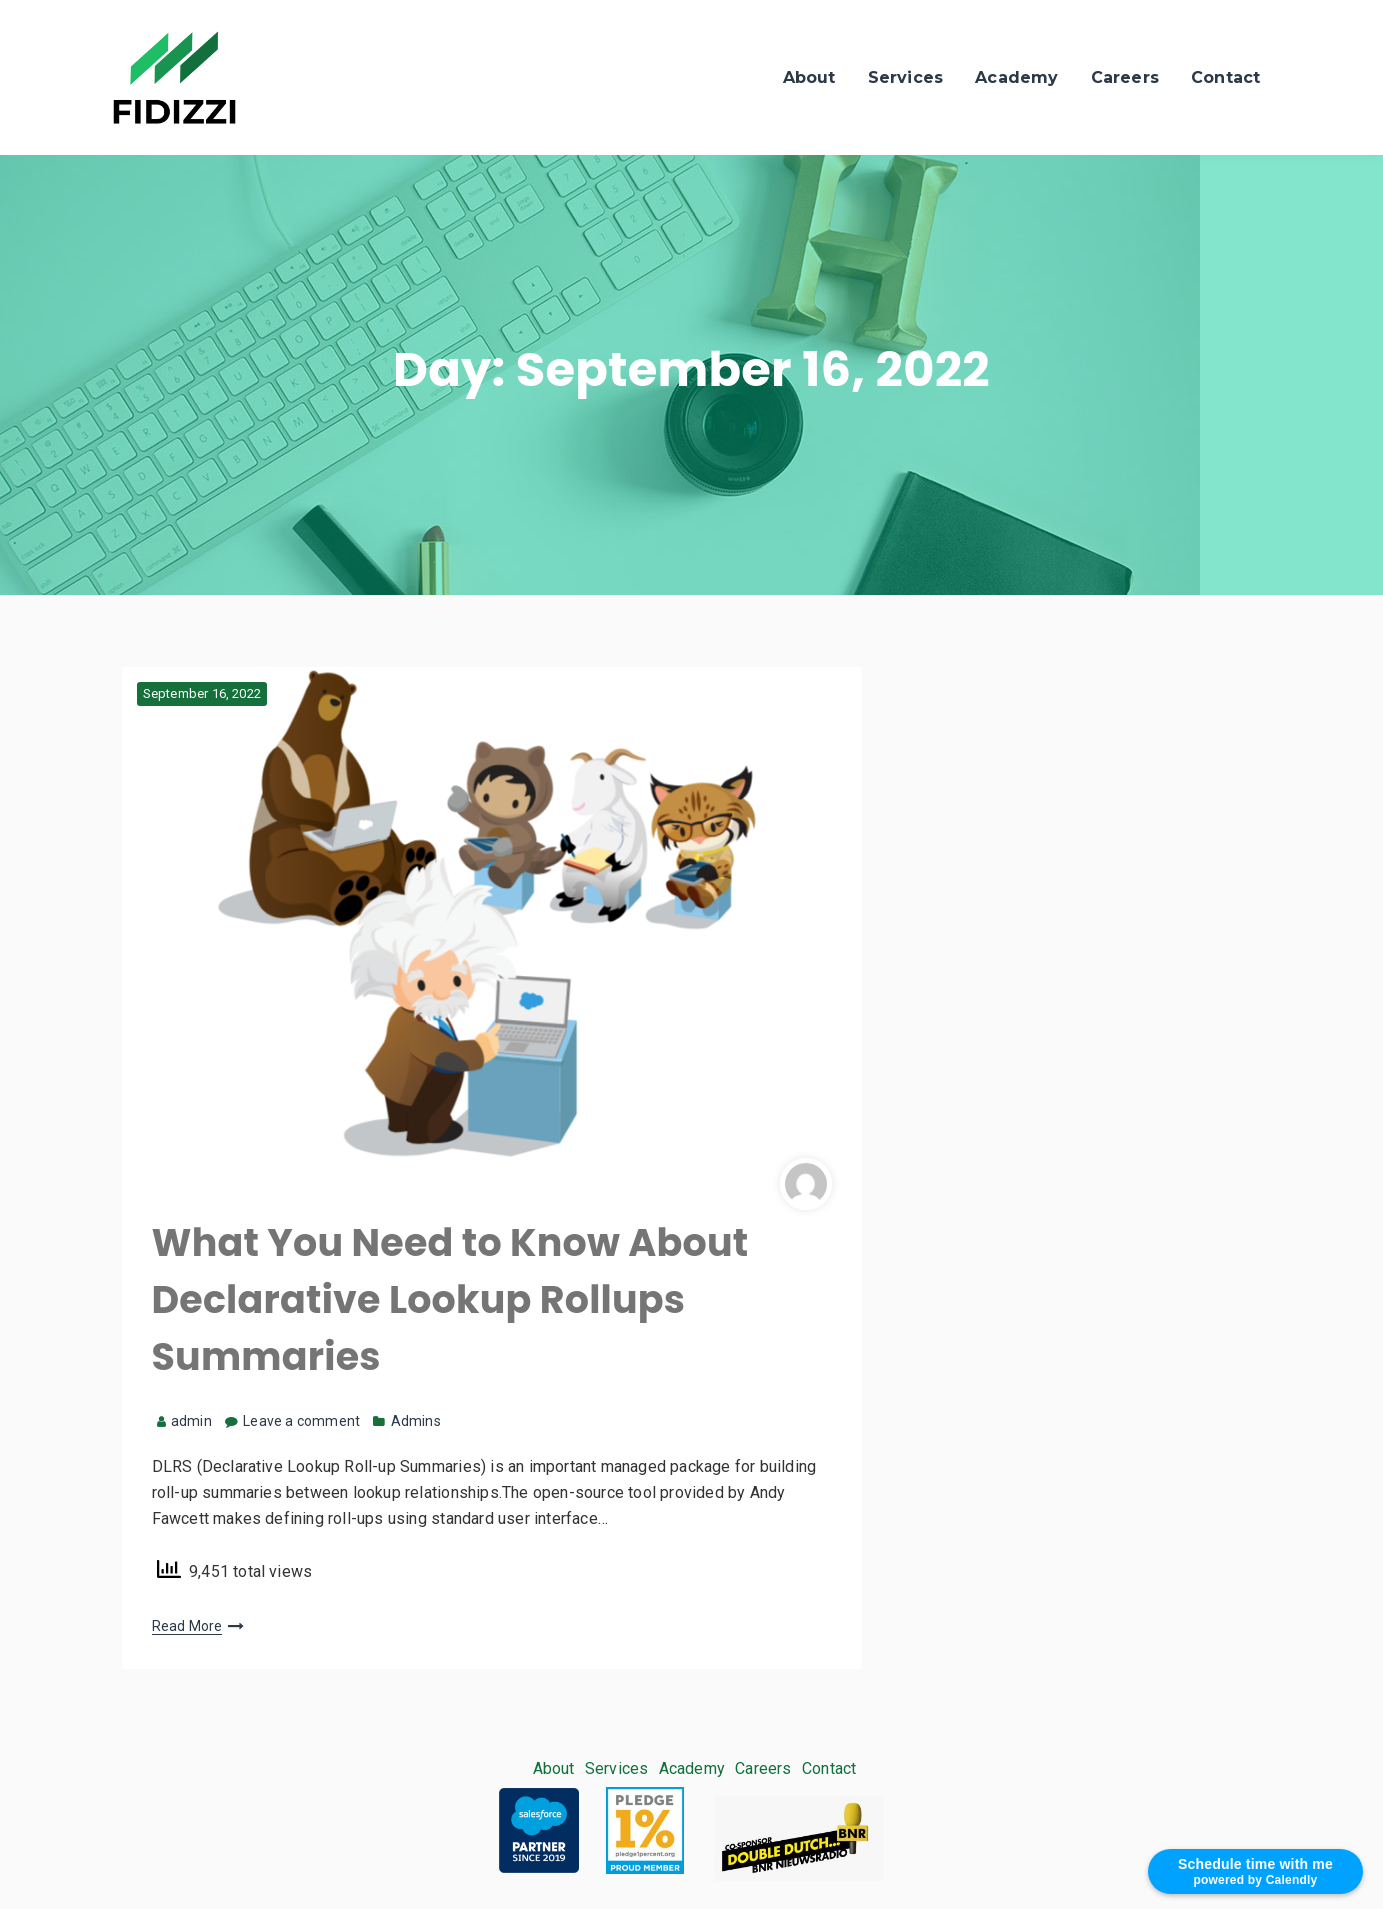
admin (184, 1421)
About (809, 77)
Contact (1225, 77)
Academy (1016, 77)
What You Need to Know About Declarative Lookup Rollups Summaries (450, 1299)
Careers (1125, 77)
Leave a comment (301, 1421)
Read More (187, 1626)
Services (906, 77)
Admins (416, 1421)
